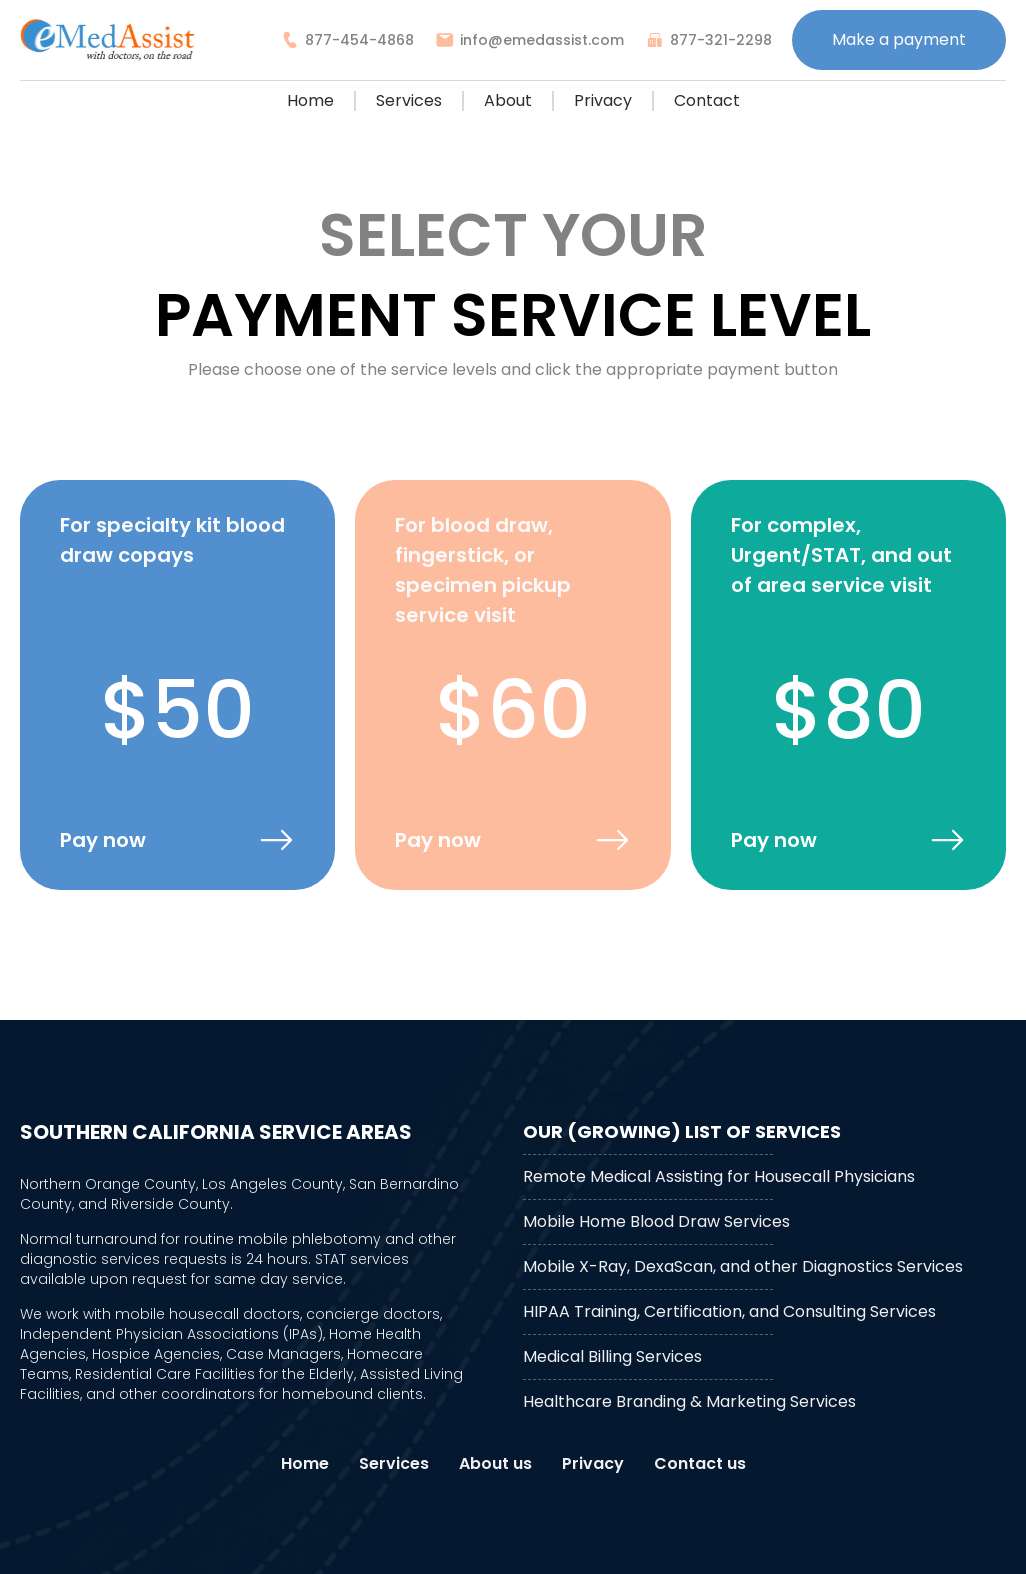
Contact (707, 100)
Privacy (603, 100)
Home (310, 100)
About (508, 100)
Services (409, 100)
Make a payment (899, 39)
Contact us (700, 1464)
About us (495, 1464)
